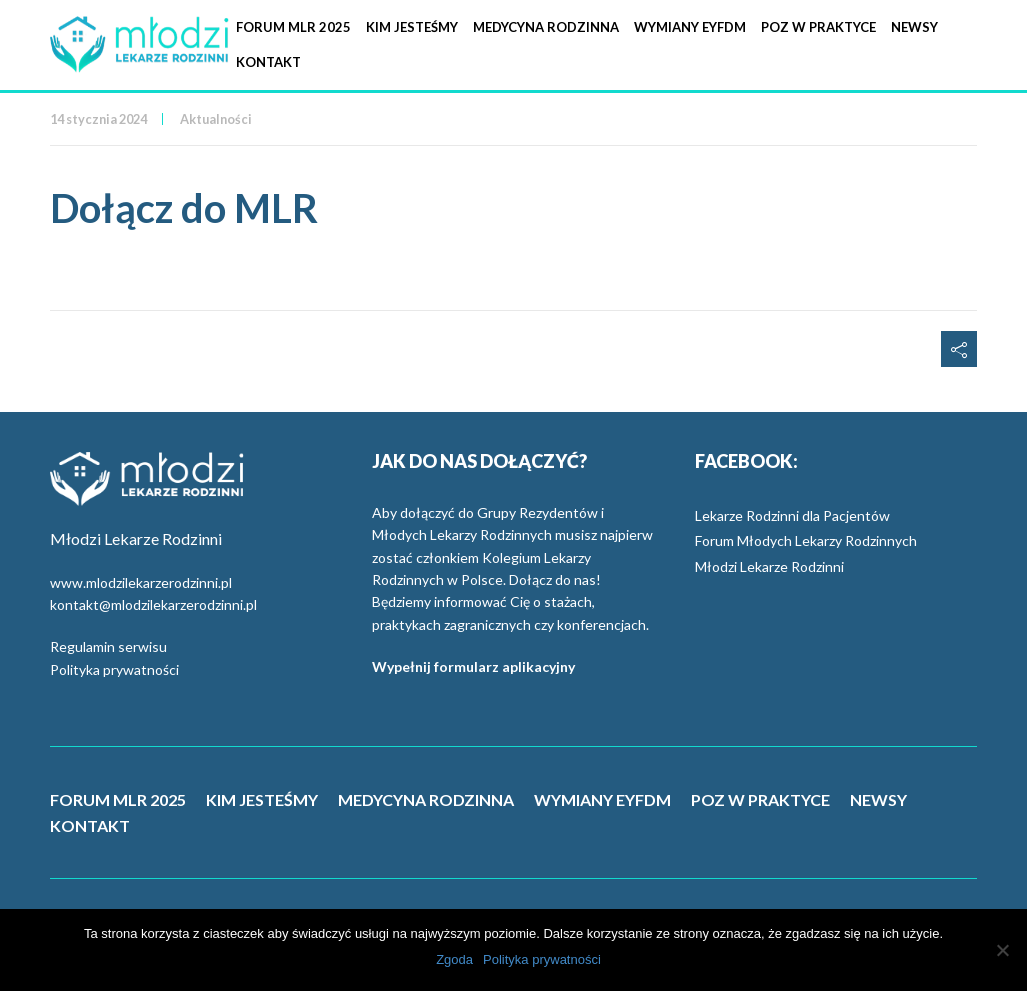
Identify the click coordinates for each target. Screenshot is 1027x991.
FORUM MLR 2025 (118, 799)
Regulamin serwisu (108, 646)
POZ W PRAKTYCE (760, 799)
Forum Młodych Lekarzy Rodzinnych (806, 540)
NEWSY (878, 799)
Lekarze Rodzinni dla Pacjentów (792, 515)
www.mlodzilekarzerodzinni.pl (141, 582)
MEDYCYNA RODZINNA (426, 799)
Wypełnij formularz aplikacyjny (473, 666)
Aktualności (216, 119)
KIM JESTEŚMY (262, 799)
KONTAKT (90, 825)
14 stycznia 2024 (98, 119)
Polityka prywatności (114, 669)
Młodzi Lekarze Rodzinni (769, 566)
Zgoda (454, 959)
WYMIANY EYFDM (602, 799)
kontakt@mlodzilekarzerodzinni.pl (153, 604)
